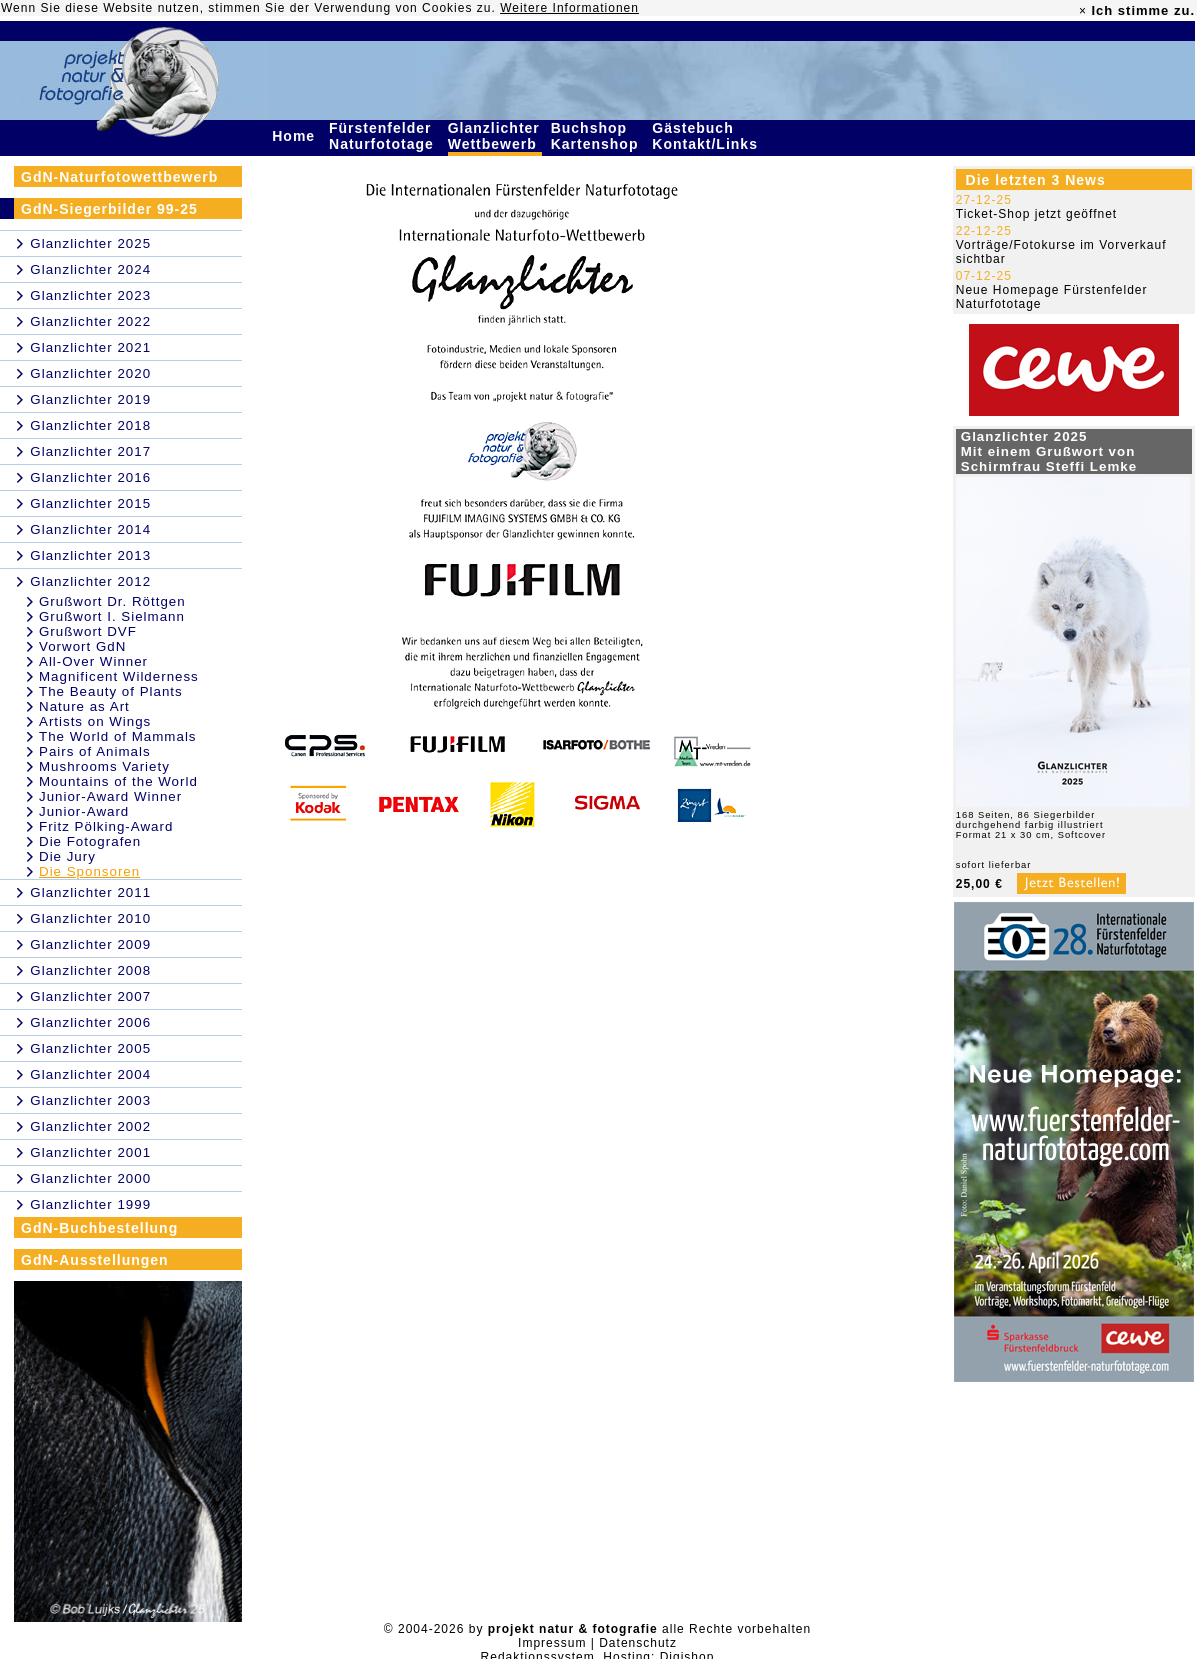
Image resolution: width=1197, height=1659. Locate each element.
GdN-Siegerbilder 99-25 (109, 209)
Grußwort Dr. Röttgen (112, 601)
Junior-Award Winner (110, 796)
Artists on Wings (95, 721)
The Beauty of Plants (111, 691)
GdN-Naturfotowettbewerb (119, 177)
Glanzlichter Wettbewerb (495, 136)
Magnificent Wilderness (119, 676)
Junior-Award (84, 811)
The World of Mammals (118, 736)
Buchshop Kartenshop (597, 136)
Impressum (552, 1643)
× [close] (1083, 11)
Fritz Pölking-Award (106, 826)
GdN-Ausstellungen (95, 1260)
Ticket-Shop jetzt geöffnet (1036, 214)
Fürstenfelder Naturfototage (384, 136)
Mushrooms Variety (104, 766)
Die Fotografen (90, 841)
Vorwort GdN (82, 646)
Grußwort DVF (88, 631)
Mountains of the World (118, 781)
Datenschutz (638, 1643)
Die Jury (67, 856)
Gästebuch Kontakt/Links (707, 136)
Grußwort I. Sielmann (112, 616)
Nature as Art (84, 706)
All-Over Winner (93, 661)
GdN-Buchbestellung (99, 1228)
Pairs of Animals (95, 751)
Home (296, 136)
